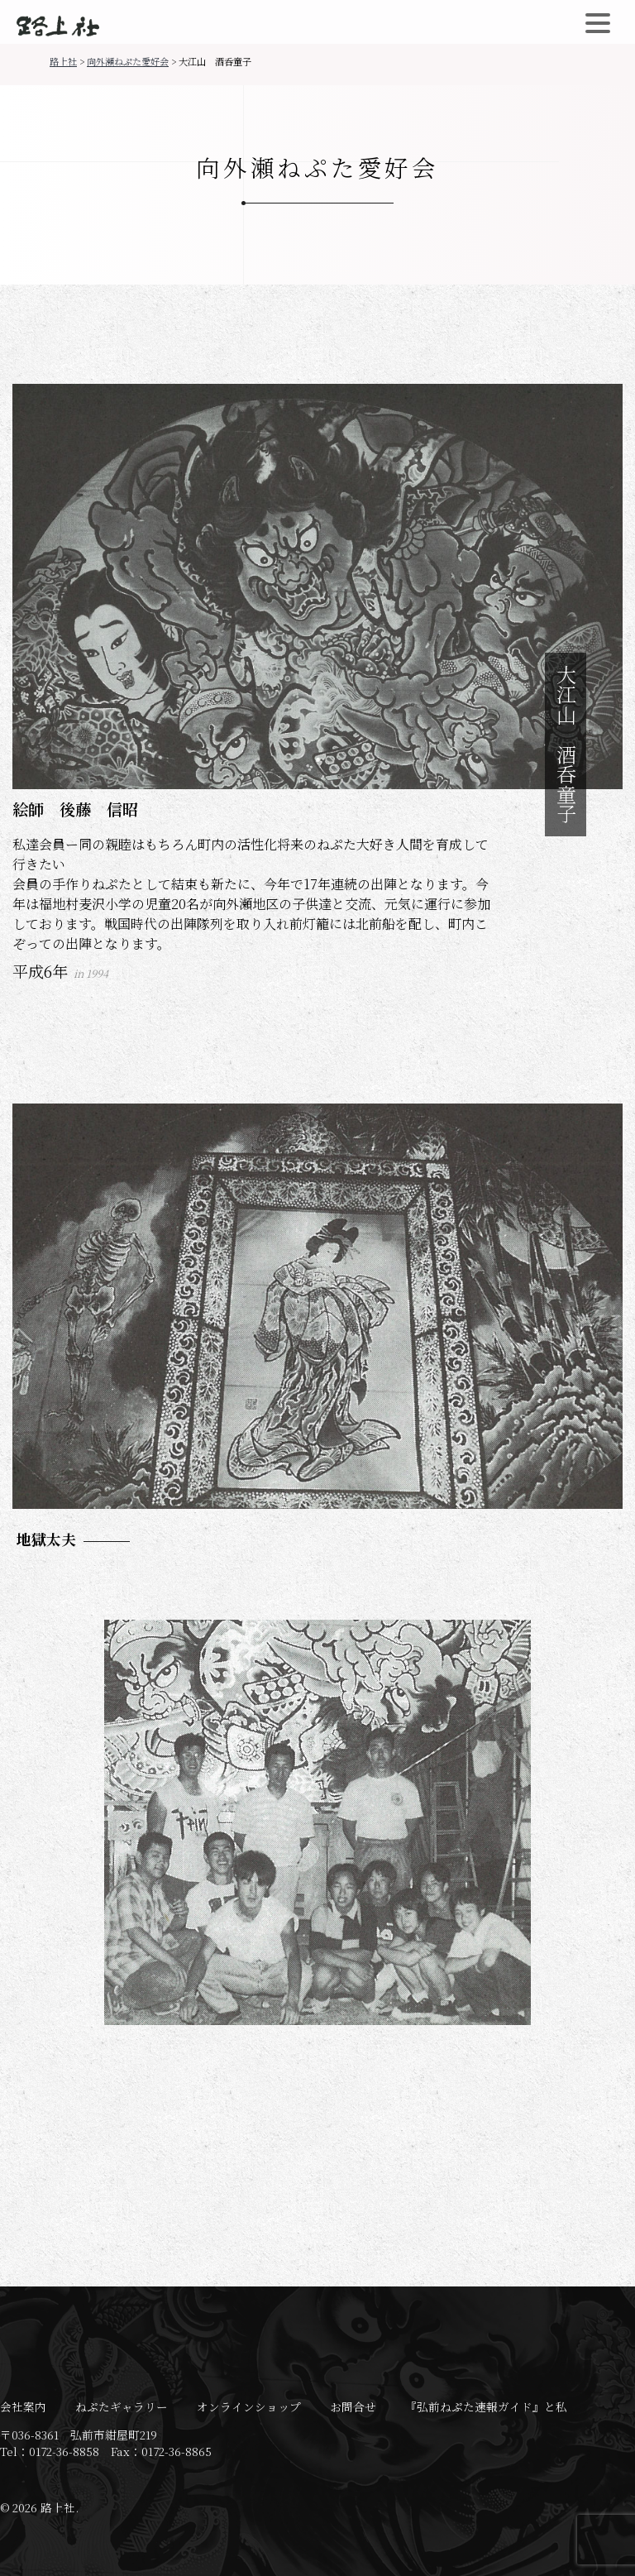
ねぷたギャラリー (121, 2406)
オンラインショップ (249, 2406)
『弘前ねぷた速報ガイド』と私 (486, 2406)
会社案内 (23, 2406)
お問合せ (353, 2406)
